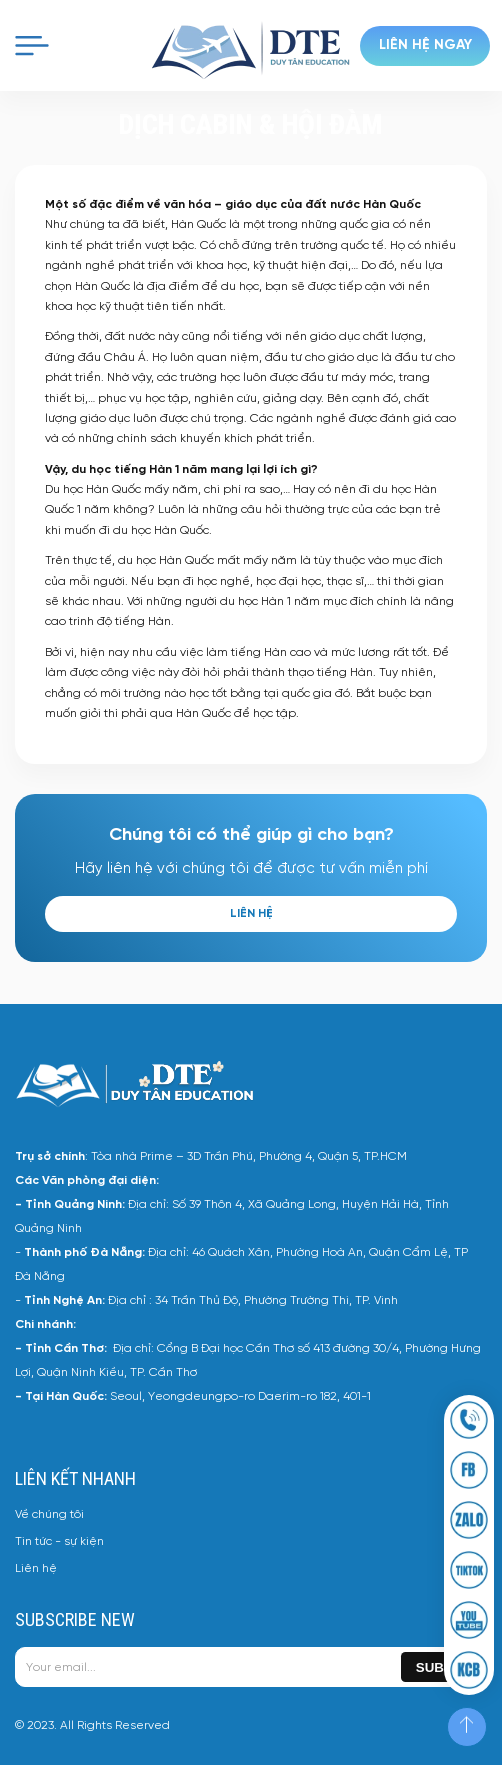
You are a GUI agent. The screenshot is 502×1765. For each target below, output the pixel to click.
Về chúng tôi (49, 1514)
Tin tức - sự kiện (59, 1541)
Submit (441, 1667)
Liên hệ (251, 913)
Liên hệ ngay (425, 45)
